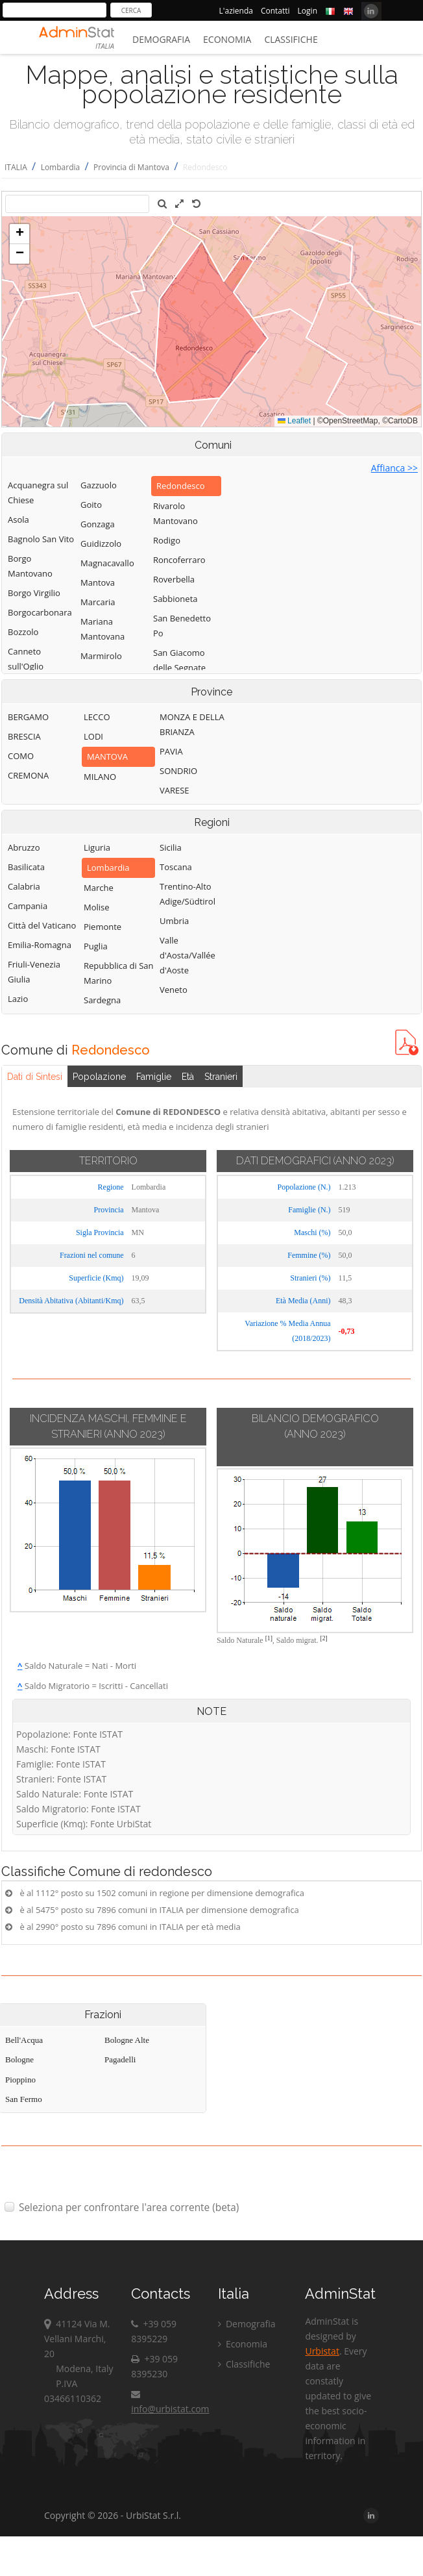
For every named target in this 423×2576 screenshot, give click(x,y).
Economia (227, 39)
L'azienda (236, 10)
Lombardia (60, 167)
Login (307, 10)
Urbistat (322, 2351)
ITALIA (16, 167)
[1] (268, 1638)
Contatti (275, 10)
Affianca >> (394, 468)
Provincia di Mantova (131, 167)
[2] (324, 1638)
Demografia (161, 39)
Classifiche (290, 39)
